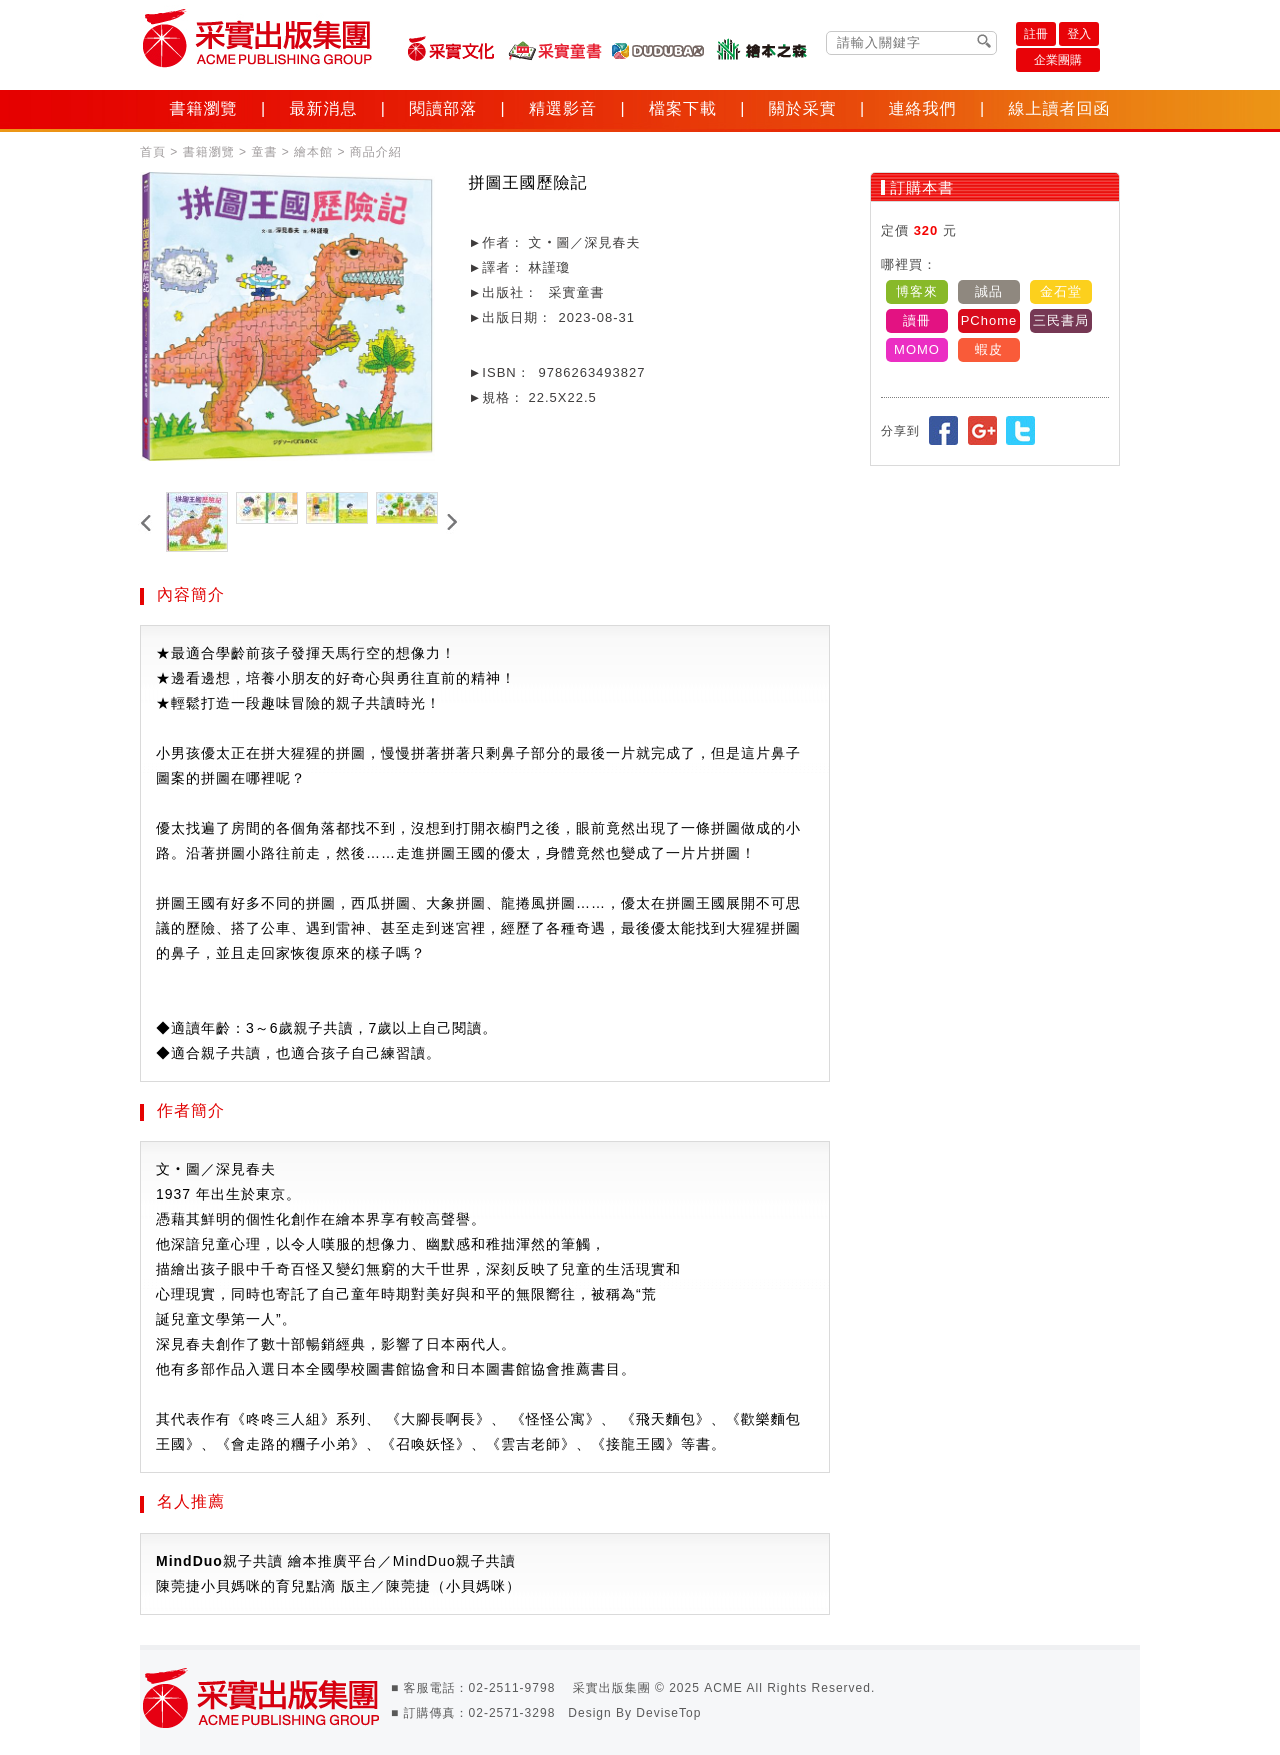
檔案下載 (683, 108)
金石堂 (1061, 291)
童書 (264, 152)
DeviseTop (668, 1713)
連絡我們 (923, 108)
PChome (989, 320)
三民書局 (1061, 320)
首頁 (153, 152)
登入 (1079, 34)
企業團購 (1058, 60)
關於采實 (803, 108)
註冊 (1036, 34)
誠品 (989, 291)
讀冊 (917, 320)
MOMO (917, 349)
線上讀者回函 (1059, 108)
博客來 (917, 291)
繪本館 (313, 152)
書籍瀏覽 (204, 108)
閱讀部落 (443, 108)
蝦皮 (989, 349)
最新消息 (323, 108)
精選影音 (563, 108)
